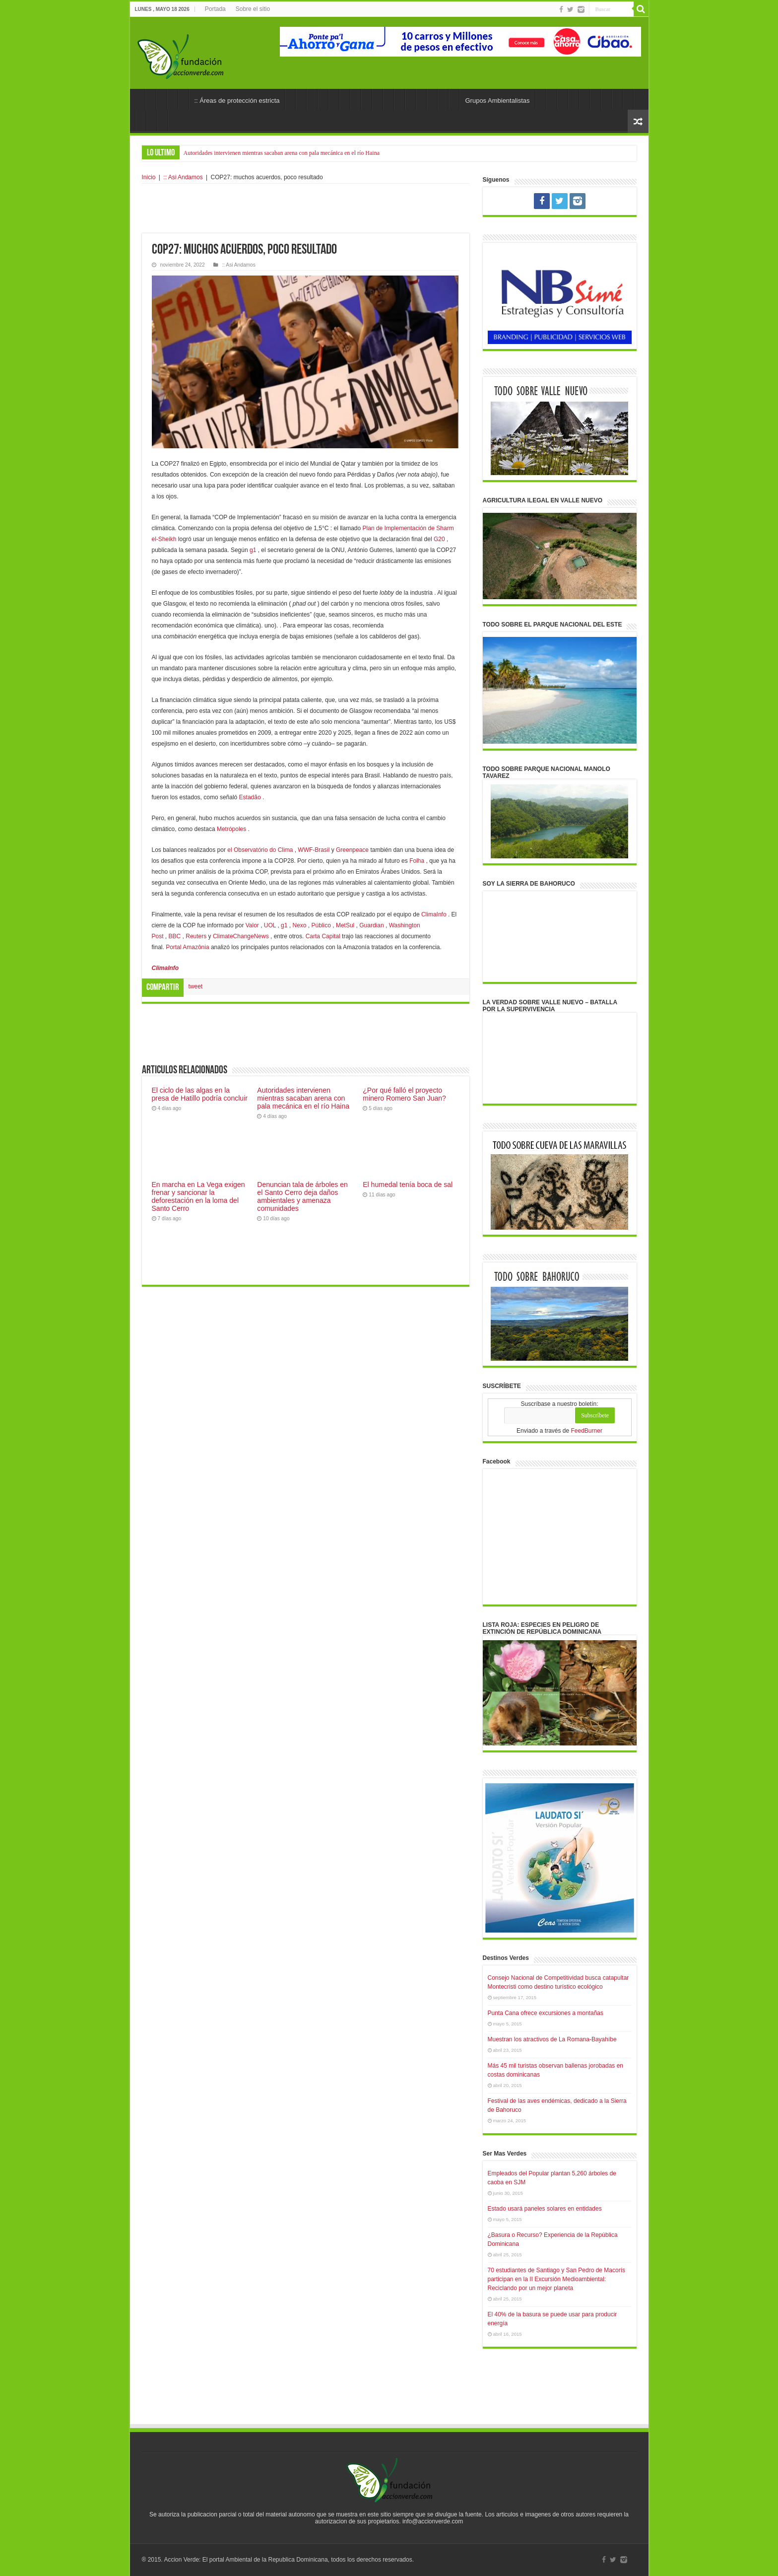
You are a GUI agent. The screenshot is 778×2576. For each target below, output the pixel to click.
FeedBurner (586, 1430)
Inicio (149, 177)
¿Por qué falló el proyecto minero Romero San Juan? (404, 1094)
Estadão (250, 797)
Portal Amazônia (187, 947)
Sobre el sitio (253, 8)
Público (321, 925)
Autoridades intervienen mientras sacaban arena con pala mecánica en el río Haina (282, 152)
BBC (175, 936)
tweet (196, 986)
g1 (253, 550)
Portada (215, 8)
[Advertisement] (306, 208)
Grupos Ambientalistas (497, 100)
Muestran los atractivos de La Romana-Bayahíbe (552, 2039)
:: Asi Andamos (182, 177)
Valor (252, 925)
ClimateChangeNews (241, 936)
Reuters (196, 936)
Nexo (299, 925)
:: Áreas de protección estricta (237, 100)
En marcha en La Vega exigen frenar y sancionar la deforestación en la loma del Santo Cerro (198, 1196)
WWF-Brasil (313, 849)
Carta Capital (323, 936)
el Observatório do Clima (260, 849)
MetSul (345, 925)
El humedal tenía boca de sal (408, 1184)
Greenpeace (352, 849)
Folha (416, 860)
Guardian (371, 925)
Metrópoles (231, 829)
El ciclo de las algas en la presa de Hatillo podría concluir (200, 1094)
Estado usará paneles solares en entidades (545, 2208)
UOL (270, 925)
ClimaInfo (434, 914)
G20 (439, 539)
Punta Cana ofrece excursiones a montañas (545, 2013)
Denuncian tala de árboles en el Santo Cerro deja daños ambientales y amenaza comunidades (302, 1196)
